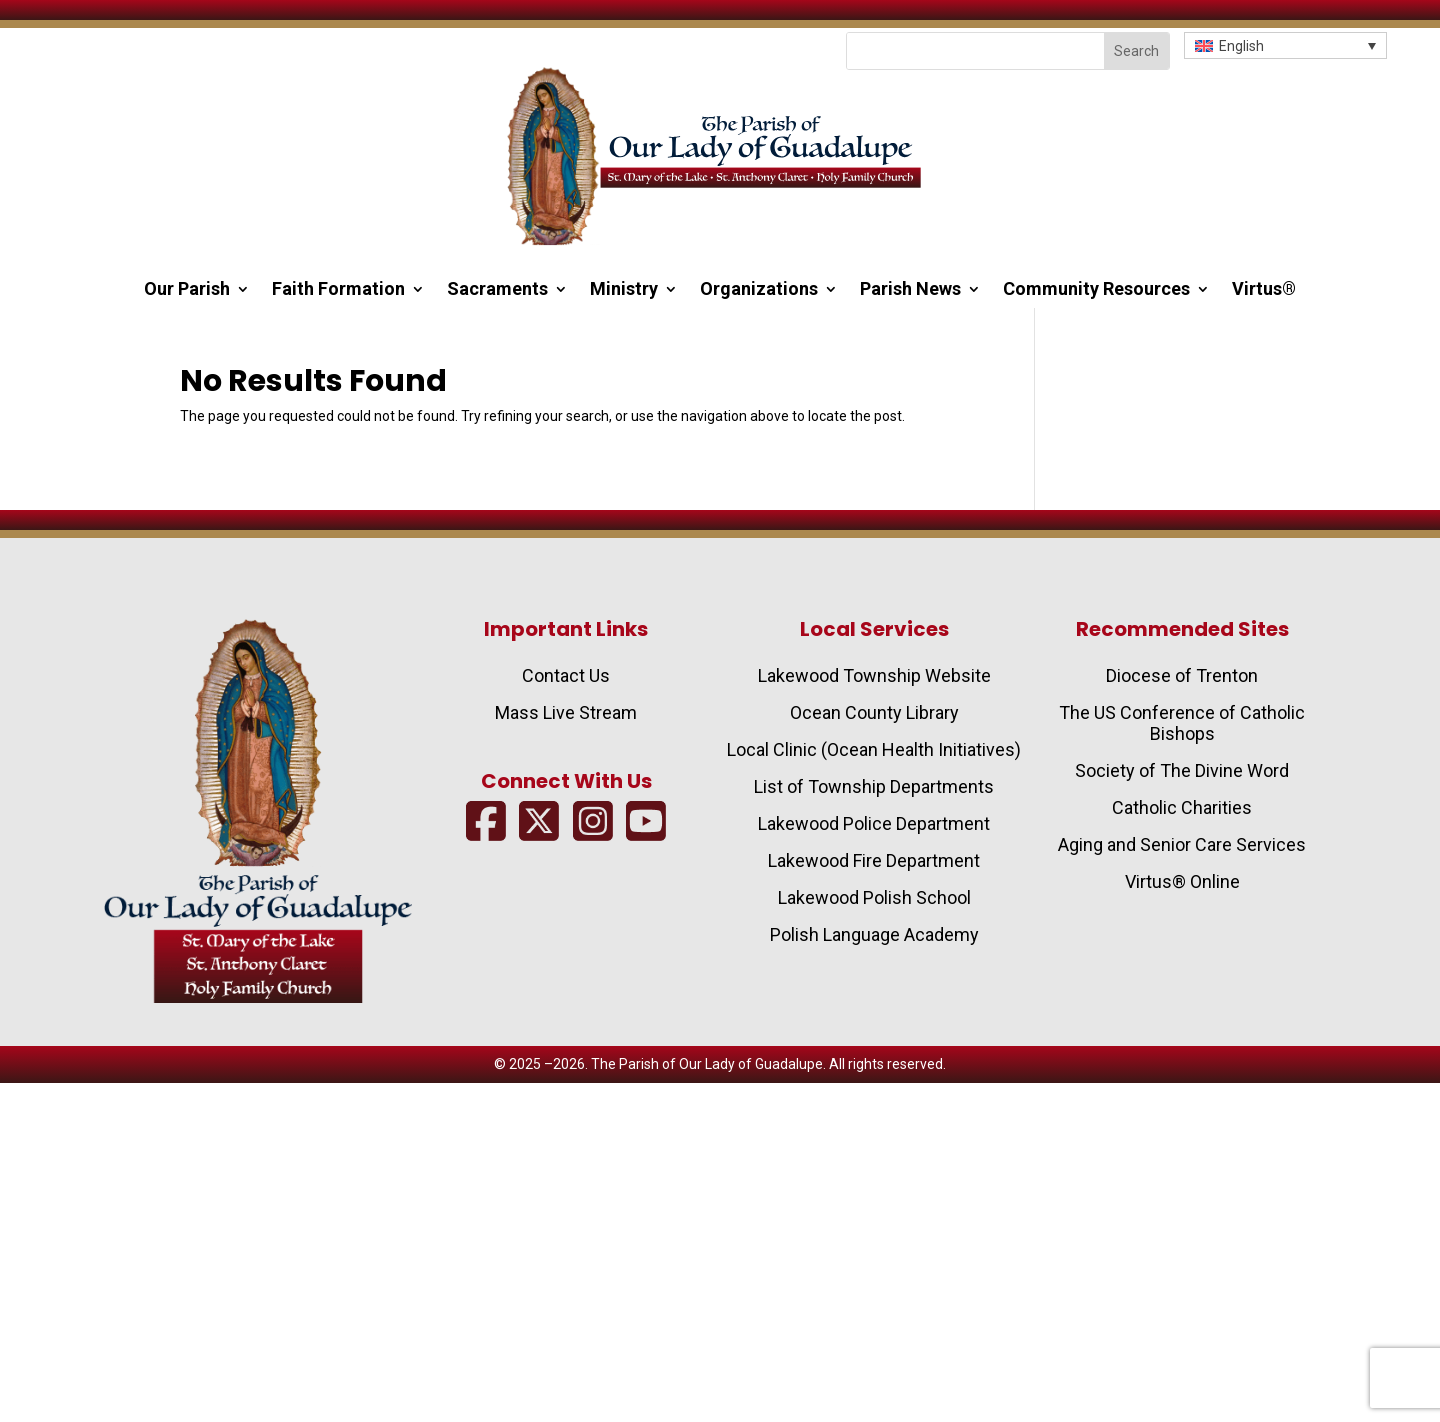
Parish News (910, 290)
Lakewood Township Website (874, 675)
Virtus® (1264, 290)
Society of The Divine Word (1182, 770)
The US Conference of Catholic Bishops (1182, 723)
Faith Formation (338, 290)
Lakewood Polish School (874, 897)
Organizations (759, 290)
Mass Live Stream (566, 712)
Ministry (624, 290)
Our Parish (187, 290)
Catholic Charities (1182, 807)
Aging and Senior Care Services (1182, 844)
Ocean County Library (874, 712)
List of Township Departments (874, 786)
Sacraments (497, 290)
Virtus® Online (1182, 881)
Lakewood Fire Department (874, 860)
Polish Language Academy (874, 934)
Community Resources (1096, 290)
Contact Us (566, 675)
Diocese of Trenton (1182, 675)
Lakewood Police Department (874, 823)
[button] (1285, 45)
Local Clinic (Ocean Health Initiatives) (874, 749)
